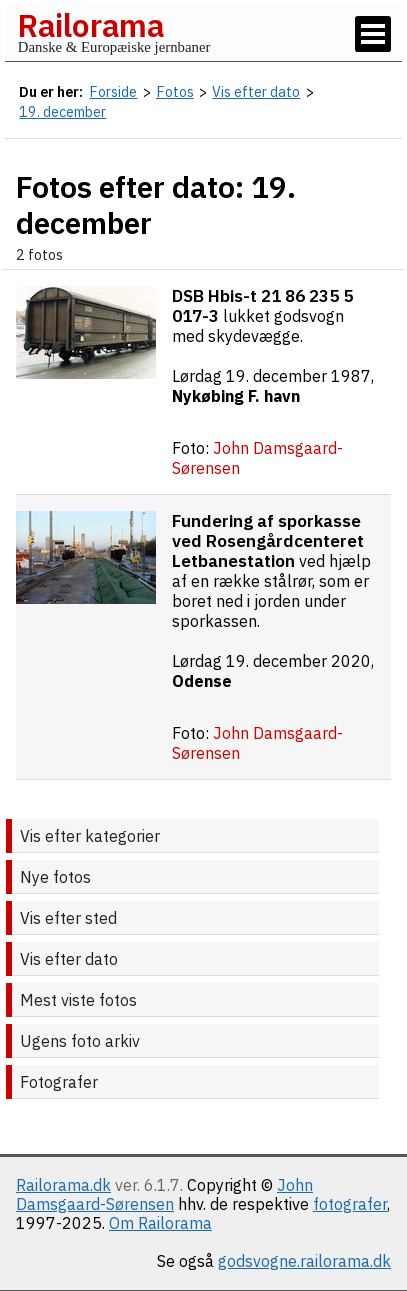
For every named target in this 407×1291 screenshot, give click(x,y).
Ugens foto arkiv (80, 1041)
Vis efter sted (68, 918)
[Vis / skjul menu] (373, 34)
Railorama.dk (63, 1185)
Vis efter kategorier (90, 836)
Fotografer (59, 1082)
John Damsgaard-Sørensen (164, 1194)
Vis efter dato (69, 959)
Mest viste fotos (78, 1000)
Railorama (90, 25)
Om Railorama (160, 1223)
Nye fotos (55, 877)
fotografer (350, 1204)
